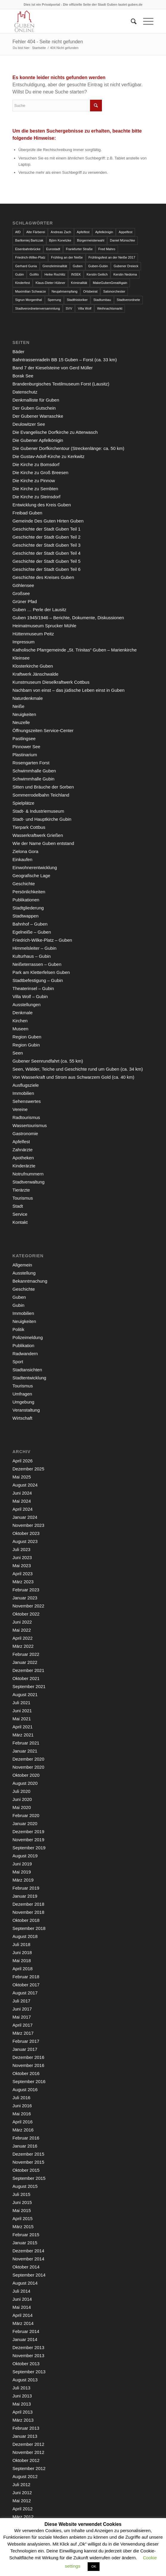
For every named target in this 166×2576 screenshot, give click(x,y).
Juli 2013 (21, 2387)
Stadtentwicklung (29, 1377)
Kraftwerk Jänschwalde (35, 674)
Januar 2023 (25, 1597)
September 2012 (29, 2468)
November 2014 (28, 2258)
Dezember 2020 (28, 1759)
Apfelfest (21, 1141)
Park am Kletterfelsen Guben (41, 972)
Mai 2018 (22, 1960)
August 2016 (25, 2089)
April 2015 (23, 2218)
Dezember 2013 (28, 2347)
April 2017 (23, 2025)
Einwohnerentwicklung (35, 867)
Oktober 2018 (26, 1920)
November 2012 (28, 2452)
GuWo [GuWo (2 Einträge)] (34, 274)
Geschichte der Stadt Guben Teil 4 (46, 553)
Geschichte (24, 883)
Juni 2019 (22, 1863)
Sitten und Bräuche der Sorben (43, 786)
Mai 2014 (22, 2307)
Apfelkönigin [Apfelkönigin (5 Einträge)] (104, 232)
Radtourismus (26, 1117)
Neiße (18, 706)
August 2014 (25, 2282)
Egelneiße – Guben (32, 932)
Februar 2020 (26, 1815)
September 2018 (29, 1928)
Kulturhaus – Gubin (32, 956)
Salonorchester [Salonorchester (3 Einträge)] (114, 291)
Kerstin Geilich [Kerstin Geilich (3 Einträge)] (97, 274)
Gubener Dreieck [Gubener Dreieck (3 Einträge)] (126, 266)
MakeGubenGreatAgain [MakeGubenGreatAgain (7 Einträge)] (110, 283)
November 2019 (28, 1839)
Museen (20, 1028)
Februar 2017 (26, 2041)
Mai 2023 (22, 1565)
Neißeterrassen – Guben (37, 964)
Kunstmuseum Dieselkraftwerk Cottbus (51, 682)
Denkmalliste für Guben (36, 399)
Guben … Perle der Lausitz (39, 609)
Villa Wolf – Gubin (30, 996)
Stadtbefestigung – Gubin (38, 980)
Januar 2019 (25, 1896)
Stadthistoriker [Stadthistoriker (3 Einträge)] (77, 300)
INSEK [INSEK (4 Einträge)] (76, 274)
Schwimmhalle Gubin (34, 778)
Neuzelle (21, 722)
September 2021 (29, 1686)
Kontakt (20, 1222)
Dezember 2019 (28, 1831)
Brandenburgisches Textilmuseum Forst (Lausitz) (61, 383)
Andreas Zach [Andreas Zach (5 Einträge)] (61, 232)
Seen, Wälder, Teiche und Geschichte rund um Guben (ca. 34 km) (78, 1069)
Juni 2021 (22, 1710)
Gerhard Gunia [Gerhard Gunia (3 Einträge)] (26, 266)
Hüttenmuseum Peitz (33, 633)
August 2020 (25, 1783)
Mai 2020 (22, 1807)
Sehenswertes (27, 1101)
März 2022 (23, 1646)
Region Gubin (26, 1044)
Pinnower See (26, 746)
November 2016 (28, 2065)
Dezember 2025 (28, 1468)
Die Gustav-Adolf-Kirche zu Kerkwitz (49, 456)
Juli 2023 (21, 1549)
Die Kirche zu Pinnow (34, 480)
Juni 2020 (22, 1799)
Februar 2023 (26, 1589)
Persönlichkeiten (29, 891)
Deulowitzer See (29, 424)
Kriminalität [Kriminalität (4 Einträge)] (79, 283)
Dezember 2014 (28, 2250)
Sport (18, 1361)
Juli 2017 (21, 2000)
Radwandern (25, 1353)
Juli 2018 (21, 1944)
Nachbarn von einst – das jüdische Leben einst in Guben (69, 690)
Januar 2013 (25, 2436)
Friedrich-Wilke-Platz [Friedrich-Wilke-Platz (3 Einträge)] (30, 257)
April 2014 (23, 2315)
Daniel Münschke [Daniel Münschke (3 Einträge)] (122, 240)
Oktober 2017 (26, 1984)
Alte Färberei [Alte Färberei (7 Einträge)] (35, 232)
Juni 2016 (22, 2105)
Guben (19, 1297)
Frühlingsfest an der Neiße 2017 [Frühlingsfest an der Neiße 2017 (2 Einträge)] (112, 257)
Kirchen (20, 1020)
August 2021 (25, 1694)
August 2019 (25, 1855)
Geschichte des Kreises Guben (43, 577)
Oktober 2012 (26, 2460)
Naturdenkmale (28, 698)
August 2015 (25, 2186)
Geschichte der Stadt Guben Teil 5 (46, 561)
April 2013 (23, 2411)
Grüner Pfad (25, 601)
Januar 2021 (25, 1750)
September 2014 (29, 2274)
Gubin (18, 1305)
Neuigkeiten (24, 714)
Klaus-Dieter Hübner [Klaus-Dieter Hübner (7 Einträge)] (50, 283)
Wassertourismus (30, 1125)
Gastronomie (25, 1133)
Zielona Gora (25, 851)
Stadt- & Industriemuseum (38, 811)
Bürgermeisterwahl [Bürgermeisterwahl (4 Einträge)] (90, 240)
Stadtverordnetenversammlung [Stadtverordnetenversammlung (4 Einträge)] (37, 308)
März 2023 (23, 1581)
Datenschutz (25, 391)
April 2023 (23, 1573)
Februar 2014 (26, 2331)
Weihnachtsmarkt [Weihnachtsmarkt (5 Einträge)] (109, 308)
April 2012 (23, 2508)
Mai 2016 (22, 2113)
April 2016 (23, 2121)
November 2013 (28, 2355)
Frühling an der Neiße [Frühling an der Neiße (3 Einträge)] (67, 257)
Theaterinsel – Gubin (33, 988)
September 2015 (29, 2178)
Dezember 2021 (28, 1670)
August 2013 (25, 2379)
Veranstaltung (26, 1410)
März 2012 (23, 2516)
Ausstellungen (27, 1004)
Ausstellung (24, 1272)
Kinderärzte (24, 1165)
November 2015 (28, 2162)
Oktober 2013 (26, 2363)
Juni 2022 (22, 1621)
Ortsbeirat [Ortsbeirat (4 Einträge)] (90, 291)
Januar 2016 (25, 2145)
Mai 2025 (22, 1476)
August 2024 (25, 1484)
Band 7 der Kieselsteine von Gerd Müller (53, 367)
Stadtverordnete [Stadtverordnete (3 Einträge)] (128, 300)
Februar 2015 (26, 2234)
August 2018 (25, 1936)
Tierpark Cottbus (29, 827)
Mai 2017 (22, 2016)
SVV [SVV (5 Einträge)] (69, 308)
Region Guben (27, 1036)
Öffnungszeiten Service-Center (43, 730)
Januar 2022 (25, 1662)
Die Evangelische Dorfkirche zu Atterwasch (55, 432)
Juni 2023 (22, 1557)
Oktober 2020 (26, 1775)
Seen (18, 1052)
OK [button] (93, 2566)
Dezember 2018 (28, 1904)
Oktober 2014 (26, 2266)
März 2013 (23, 2420)
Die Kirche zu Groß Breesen (41, 472)
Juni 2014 (22, 2299)
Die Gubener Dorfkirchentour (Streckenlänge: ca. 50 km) (68, 448)
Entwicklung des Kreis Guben (42, 504)
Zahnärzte (23, 1149)
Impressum (24, 641)
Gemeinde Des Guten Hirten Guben (48, 520)
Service (20, 1214)
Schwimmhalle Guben (34, 770)
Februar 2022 (26, 1654)
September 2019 (29, 1847)
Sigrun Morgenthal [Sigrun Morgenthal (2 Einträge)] (28, 300)
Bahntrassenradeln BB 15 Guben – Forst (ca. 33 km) (65, 359)
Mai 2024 (22, 1501)
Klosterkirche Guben (33, 665)
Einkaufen (22, 859)
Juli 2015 (21, 2194)
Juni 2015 (22, 2202)
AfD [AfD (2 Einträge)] (18, 232)
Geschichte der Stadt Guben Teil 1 (46, 528)
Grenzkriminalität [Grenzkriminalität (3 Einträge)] (55, 266)
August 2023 (25, 1541)
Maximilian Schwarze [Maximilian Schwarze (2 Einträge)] (30, 291)
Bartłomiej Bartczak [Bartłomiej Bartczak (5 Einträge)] (29, 240)
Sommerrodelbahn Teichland (41, 794)
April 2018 (23, 1968)
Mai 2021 (22, 1718)
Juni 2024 (22, 1493)
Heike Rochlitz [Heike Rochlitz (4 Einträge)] (54, 274)
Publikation (23, 1345)
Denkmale (23, 1012)
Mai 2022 (22, 1630)
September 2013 (29, 2371)
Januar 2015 (25, 2242)
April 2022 (23, 1638)
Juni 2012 (22, 2492)
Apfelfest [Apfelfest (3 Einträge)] (83, 232)
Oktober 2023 (26, 1533)
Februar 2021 (26, 1742)
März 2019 (23, 1879)
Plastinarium (25, 754)
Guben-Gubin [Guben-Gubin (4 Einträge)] (98, 266)
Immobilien (23, 1093)
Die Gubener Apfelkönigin (38, 440)
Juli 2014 (21, 2291)
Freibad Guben (27, 512)
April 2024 (23, 1509)
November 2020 (28, 1767)
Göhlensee (23, 585)
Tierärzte (21, 1189)
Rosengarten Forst (31, 762)
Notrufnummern (28, 1173)
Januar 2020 (25, 1823)
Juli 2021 (21, 1702)
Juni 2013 (22, 2395)
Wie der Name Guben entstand (43, 843)
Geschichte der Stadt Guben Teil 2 (46, 537)
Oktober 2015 (26, 2170)
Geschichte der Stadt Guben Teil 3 (46, 545)
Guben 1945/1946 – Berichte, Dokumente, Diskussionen (68, 617)
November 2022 (28, 1605)
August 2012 (25, 2476)
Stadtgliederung (28, 907)
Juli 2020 (21, 1791)
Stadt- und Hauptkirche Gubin (42, 819)
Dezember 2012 (28, 2444)
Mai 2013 (22, 2403)
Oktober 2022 (26, 1613)
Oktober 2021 (26, 1678)
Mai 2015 (22, 2210)
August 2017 (25, 1992)
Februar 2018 (26, 1976)
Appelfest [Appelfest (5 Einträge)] (125, 232)
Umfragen (22, 1393)
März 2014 (23, 2323)
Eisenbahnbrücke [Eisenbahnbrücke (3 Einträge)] (28, 249)
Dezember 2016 (28, 2057)
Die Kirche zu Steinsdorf (36, 496)
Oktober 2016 (26, 2073)
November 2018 (28, 1912)
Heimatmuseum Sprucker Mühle (44, 625)
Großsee (21, 593)
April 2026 (23, 1460)
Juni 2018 (22, 1952)
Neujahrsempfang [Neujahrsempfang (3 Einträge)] (64, 291)
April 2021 (23, 1726)
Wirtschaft (22, 1418)
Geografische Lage (31, 875)
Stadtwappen (26, 915)
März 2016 (23, 2129)
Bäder (18, 351)
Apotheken (23, 1157)
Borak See (23, 375)
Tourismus (23, 1198)
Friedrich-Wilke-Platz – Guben (42, 940)
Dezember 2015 (28, 2154)
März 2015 (23, 2226)
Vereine (20, 1109)
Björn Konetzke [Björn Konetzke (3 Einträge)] (60, 240)
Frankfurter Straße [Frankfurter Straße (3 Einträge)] (79, 249)
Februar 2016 (26, 2137)
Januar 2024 (25, 1517)
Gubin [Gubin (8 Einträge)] (19, 274)
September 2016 (29, 2081)
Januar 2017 (25, 2049)
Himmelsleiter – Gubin (35, 948)
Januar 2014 (25, 2339)
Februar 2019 (26, 1887)
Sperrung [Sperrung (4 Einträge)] (54, 300)
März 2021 (23, 1734)
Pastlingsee (24, 738)
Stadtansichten (27, 1369)
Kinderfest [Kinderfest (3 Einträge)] (22, 283)
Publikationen (26, 899)
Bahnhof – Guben (30, 923)
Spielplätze (23, 803)
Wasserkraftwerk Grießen (38, 835)
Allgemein (22, 1264)
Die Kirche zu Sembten (35, 488)
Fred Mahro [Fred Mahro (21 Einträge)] (106, 249)
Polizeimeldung (28, 1337)
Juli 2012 (21, 2484)
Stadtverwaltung (29, 1181)
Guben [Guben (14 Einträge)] (78, 266)
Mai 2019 (22, 1871)
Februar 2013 (26, 2428)
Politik (18, 1329)
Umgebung (23, 1401)
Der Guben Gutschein (34, 408)
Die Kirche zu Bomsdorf (36, 464)
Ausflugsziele (26, 1085)
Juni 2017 (22, 2008)
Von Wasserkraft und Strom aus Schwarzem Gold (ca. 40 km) (73, 1077)
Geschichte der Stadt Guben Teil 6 (46, 569)
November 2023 (28, 1525)
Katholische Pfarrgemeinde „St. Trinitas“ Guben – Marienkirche (75, 649)
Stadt (18, 1206)
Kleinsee (21, 657)
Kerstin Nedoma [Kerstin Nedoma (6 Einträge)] (125, 274)
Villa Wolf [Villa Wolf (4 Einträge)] (84, 308)
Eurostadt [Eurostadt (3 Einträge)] (53, 249)
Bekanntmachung (30, 1281)
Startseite (39, 48)
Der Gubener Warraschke (38, 416)
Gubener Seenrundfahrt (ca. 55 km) (48, 1060)
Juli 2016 (21, 2097)
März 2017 (23, 2033)
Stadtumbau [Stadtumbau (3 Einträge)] (102, 300)
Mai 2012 (22, 2500)
